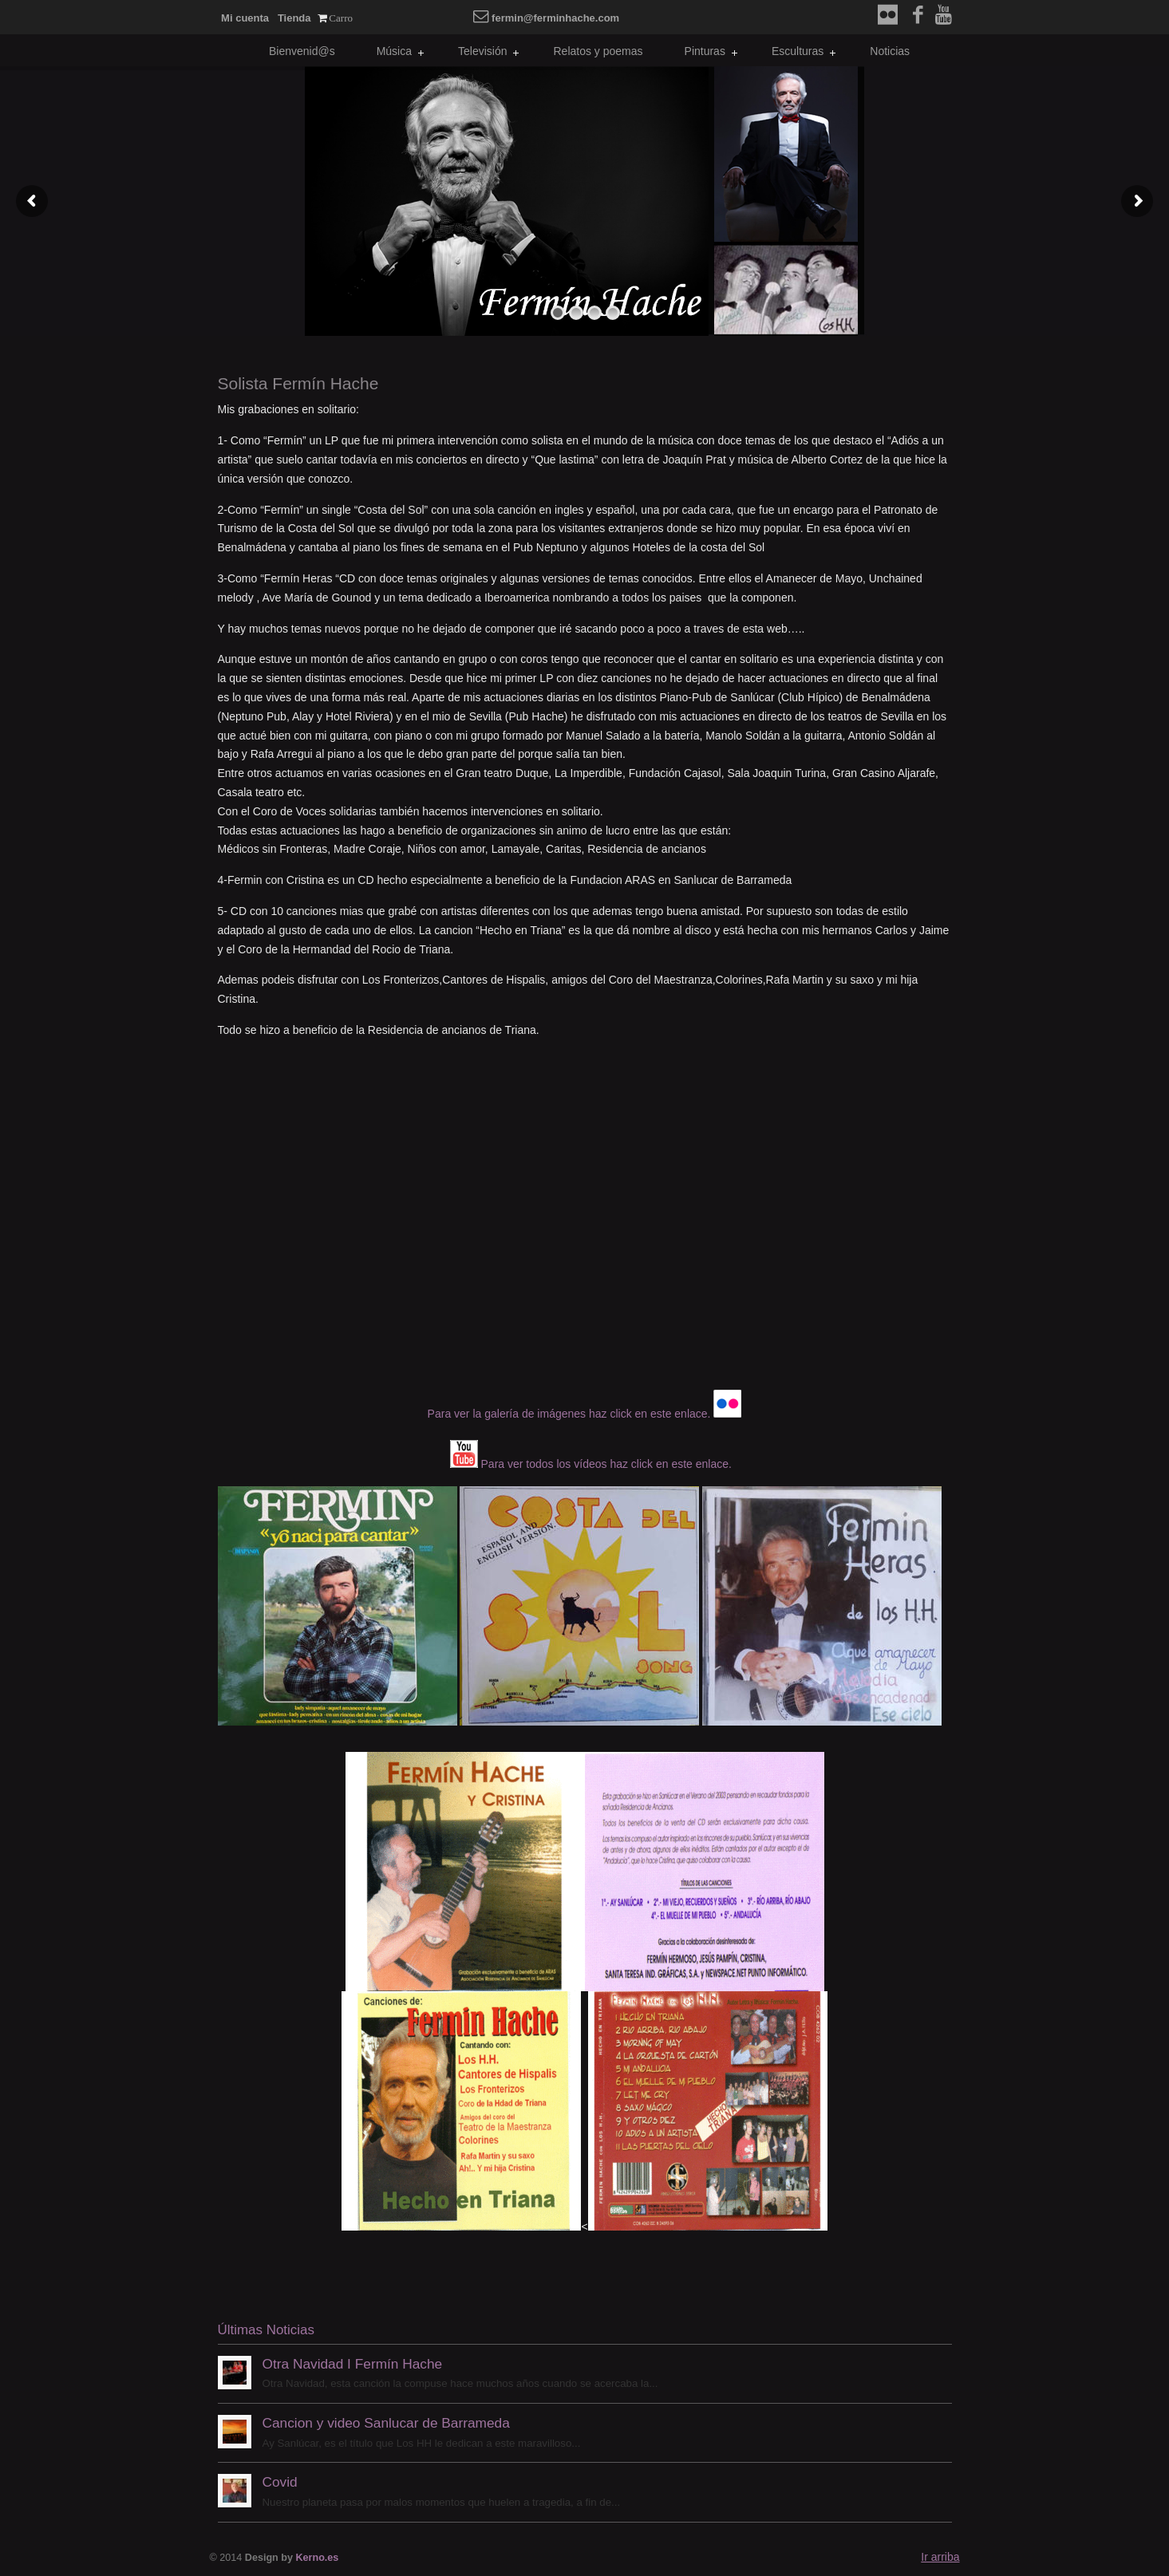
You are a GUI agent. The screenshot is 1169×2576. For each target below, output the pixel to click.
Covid (280, 2482)
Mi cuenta (245, 18)
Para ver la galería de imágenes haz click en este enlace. (569, 1413)
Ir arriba (940, 2556)
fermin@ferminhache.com (546, 18)
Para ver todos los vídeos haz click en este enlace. (606, 1464)
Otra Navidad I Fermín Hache (353, 2364)
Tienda (294, 18)
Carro (341, 18)
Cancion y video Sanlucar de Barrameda (386, 2423)
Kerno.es (316, 2557)
